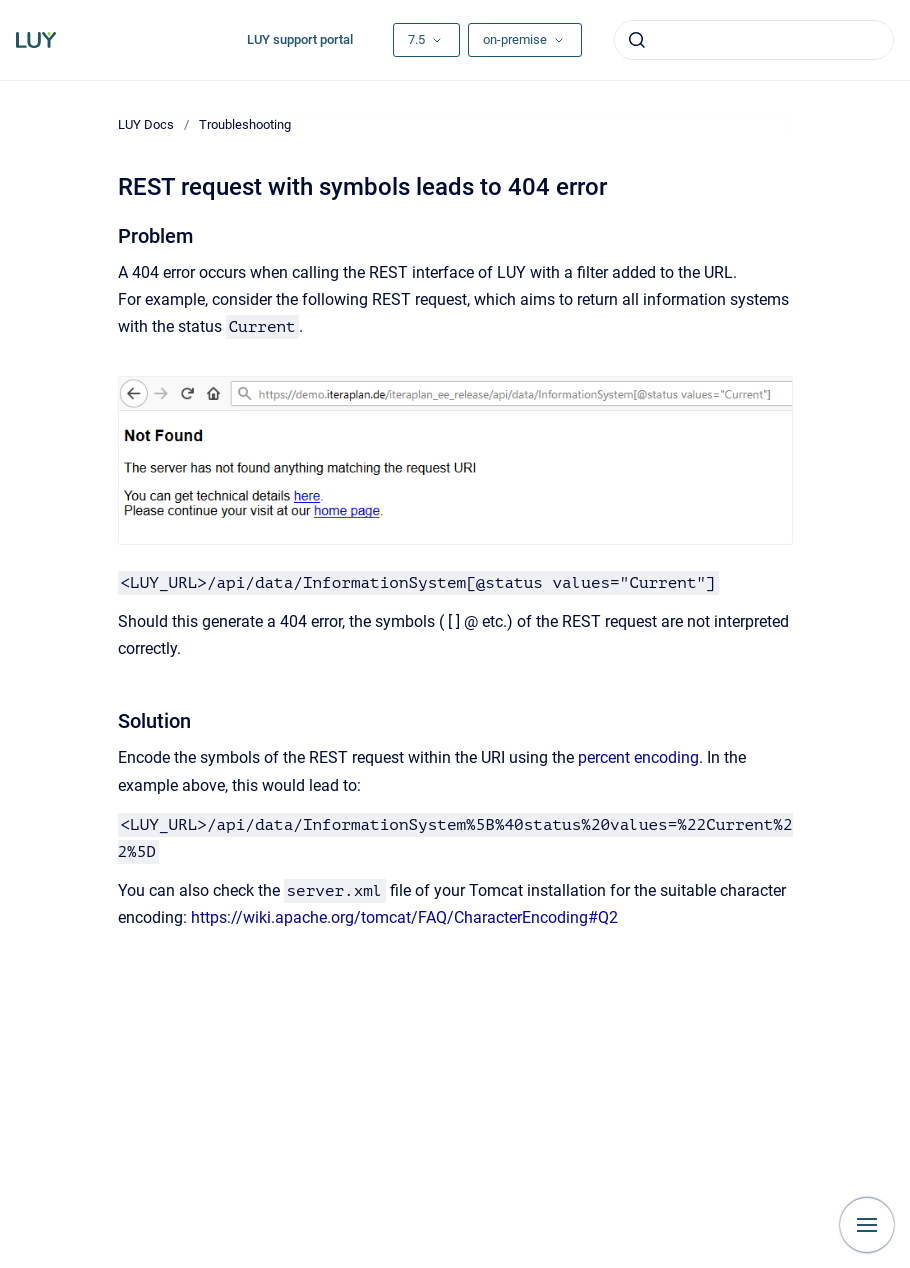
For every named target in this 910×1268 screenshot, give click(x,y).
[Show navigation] (867, 1225)
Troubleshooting (245, 124)
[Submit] (637, 40)
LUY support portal (300, 39)
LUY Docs (146, 124)
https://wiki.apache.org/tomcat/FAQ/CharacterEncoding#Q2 (404, 917)
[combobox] (754, 40)
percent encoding (638, 757)
